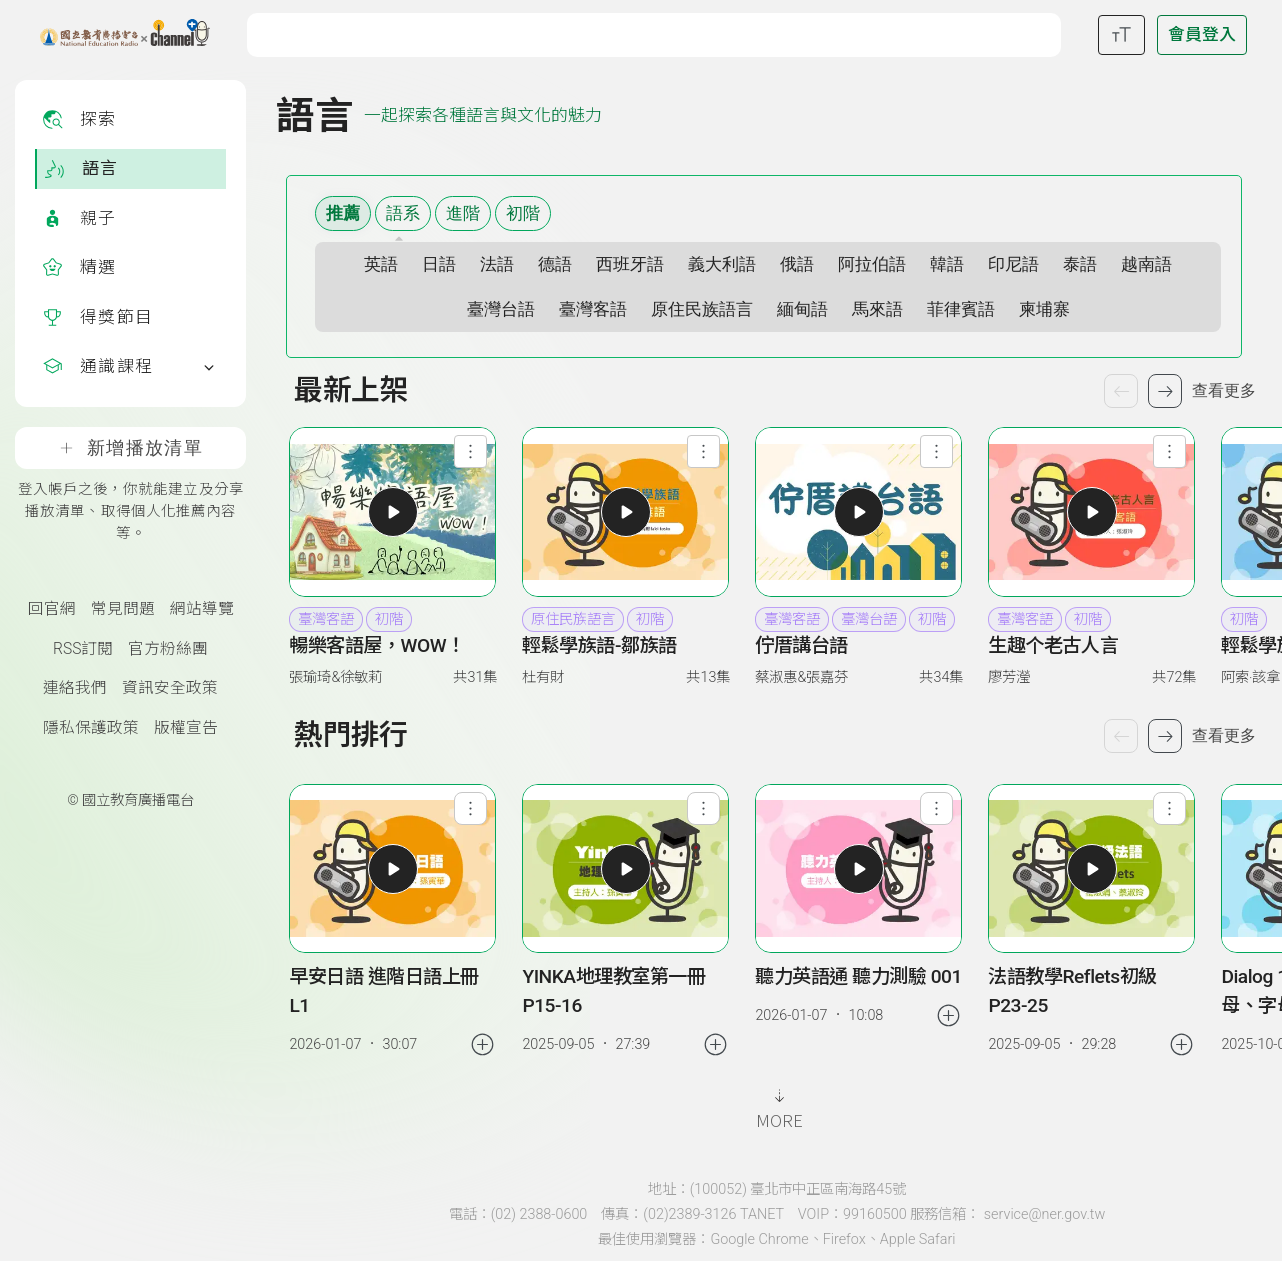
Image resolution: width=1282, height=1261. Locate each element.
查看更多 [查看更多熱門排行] (1224, 735)
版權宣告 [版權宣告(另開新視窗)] (186, 728)
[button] (392, 511)
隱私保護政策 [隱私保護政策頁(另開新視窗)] (91, 728)
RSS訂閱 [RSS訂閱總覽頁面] (83, 649)
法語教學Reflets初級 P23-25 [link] (1072, 991)
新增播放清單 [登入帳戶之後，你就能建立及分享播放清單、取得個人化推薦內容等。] (130, 448)
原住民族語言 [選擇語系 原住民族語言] (702, 309)
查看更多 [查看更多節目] (1224, 390)
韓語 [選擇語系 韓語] (947, 264)
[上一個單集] (1121, 736)
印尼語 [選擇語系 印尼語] (1013, 264)
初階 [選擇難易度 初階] (523, 213)
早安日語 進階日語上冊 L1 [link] (384, 991)
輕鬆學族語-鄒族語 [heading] (599, 645)
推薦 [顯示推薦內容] (343, 213)
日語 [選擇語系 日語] (439, 264)
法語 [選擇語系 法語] (497, 264)
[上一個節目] (1121, 391)
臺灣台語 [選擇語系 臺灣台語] (501, 309)
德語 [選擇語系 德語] (555, 264)
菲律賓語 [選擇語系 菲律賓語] (961, 309)
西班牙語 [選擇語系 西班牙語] (630, 264)
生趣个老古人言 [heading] (1053, 645)
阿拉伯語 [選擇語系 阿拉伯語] (872, 264)
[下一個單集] (1165, 736)
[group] (393, 921)
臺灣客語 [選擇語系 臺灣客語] (593, 309)
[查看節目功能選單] (470, 451)
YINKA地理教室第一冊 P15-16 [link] (613, 991)
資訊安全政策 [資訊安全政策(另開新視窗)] (170, 688)
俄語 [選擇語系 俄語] (797, 264)
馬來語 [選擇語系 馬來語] (877, 309)
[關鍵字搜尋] (659, 32)
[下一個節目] (1165, 391)
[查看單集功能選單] (470, 808)
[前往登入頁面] (1202, 35)
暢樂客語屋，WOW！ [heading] (376, 645)
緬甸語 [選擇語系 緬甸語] (802, 309)
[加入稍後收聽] (482, 1044)
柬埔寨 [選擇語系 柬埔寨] (1044, 309)
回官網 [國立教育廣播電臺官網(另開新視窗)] (52, 609)
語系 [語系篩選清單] (403, 213)
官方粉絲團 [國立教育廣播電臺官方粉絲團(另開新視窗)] (168, 649)
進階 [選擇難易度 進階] (463, 213)
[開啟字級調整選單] (1121, 35)
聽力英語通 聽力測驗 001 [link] (858, 976)
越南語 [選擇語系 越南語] (1146, 264)
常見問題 (123, 609)
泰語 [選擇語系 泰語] (1080, 264)
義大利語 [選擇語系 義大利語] (722, 264)
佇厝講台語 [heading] (801, 645)
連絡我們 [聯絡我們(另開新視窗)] (75, 688)
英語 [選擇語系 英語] (381, 264)
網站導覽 (202, 609)
